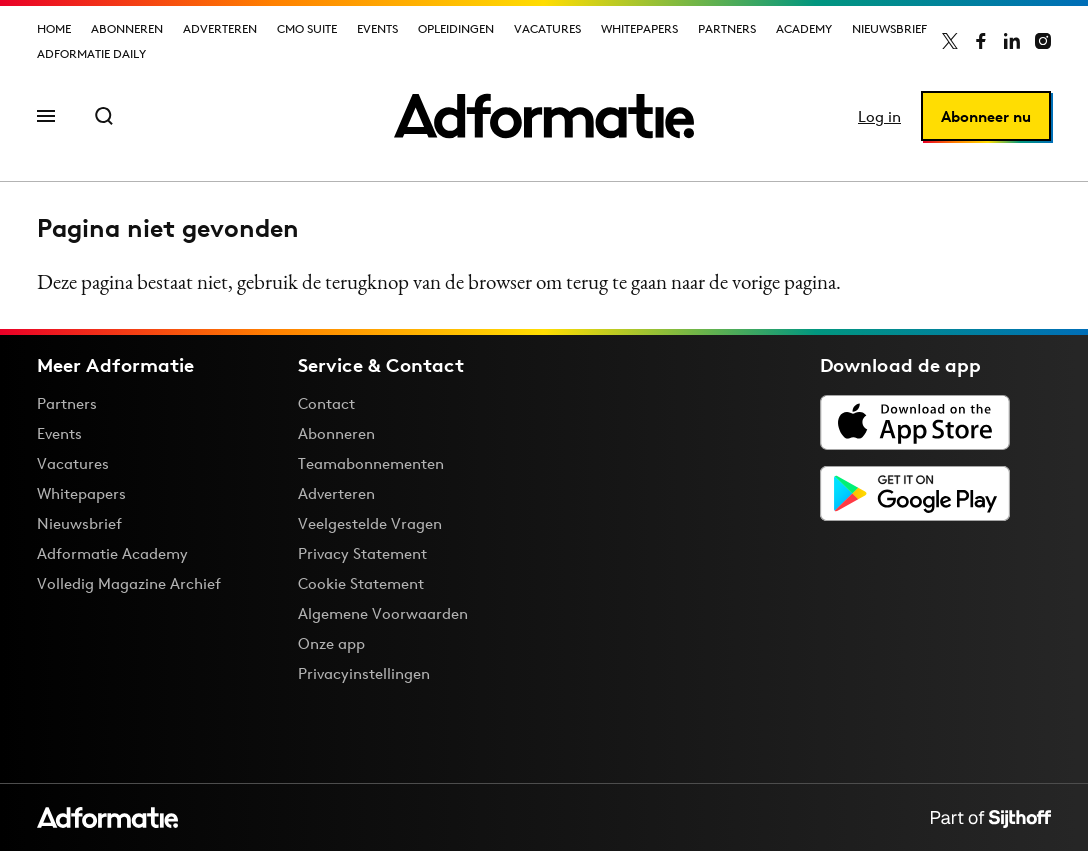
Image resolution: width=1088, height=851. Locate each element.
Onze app (331, 643)
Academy (804, 28)
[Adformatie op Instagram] (1043, 41)
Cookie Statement (361, 583)
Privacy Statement (362, 553)
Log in (879, 116)
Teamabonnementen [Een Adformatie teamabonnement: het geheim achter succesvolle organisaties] (371, 463)
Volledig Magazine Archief (129, 583)
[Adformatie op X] (950, 41)
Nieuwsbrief (889, 28)
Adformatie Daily (91, 53)
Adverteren (220, 28)
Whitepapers (639, 28)
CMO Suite (307, 28)
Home (54, 28)
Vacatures (547, 28)
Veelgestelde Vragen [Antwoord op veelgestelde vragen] (370, 523)
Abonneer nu (986, 116)
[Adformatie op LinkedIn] (1012, 41)
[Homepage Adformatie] (544, 116)
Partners (727, 28)
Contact (326, 403)
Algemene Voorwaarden (383, 613)
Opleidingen (456, 28)
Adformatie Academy (112, 553)
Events (377, 28)
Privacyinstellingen (364, 674)
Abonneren (127, 28)
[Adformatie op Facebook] (981, 41)
